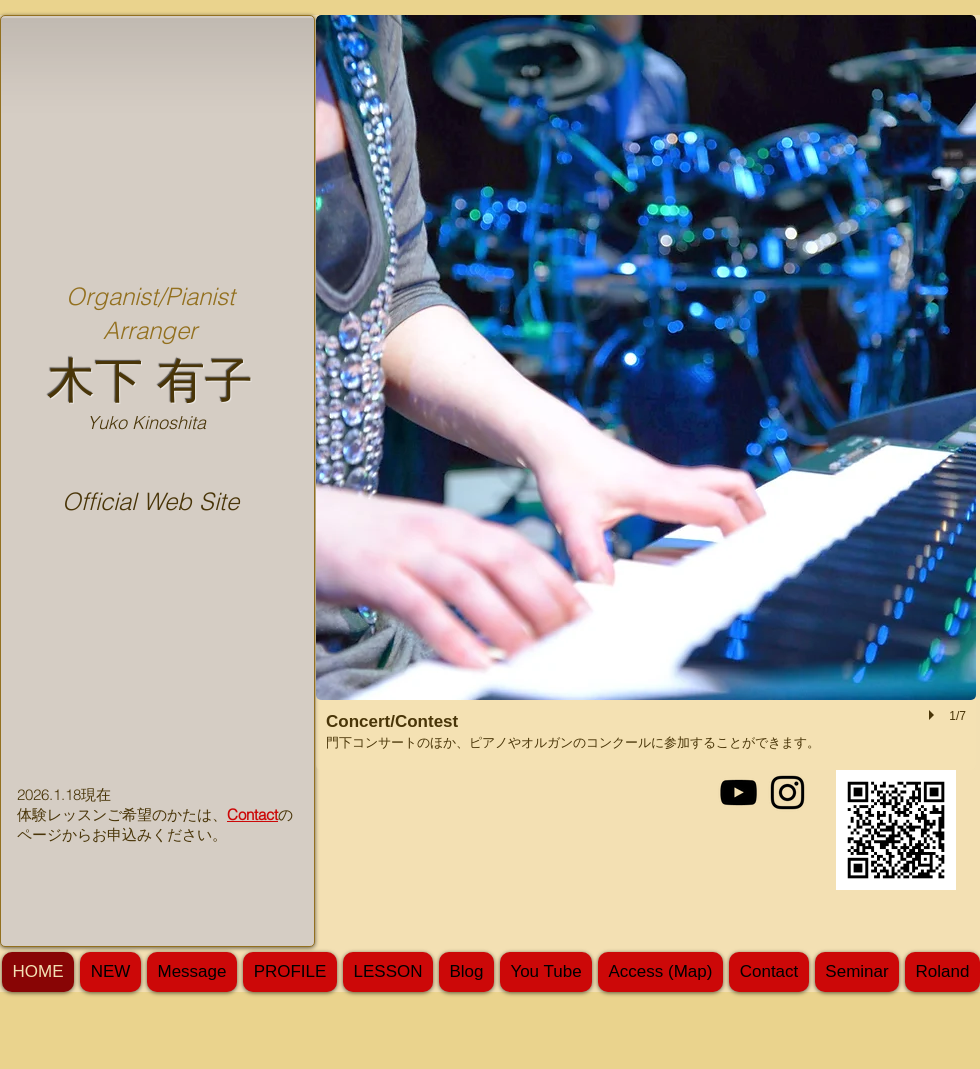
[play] (934, 715)
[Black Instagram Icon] (787, 792)
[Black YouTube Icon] (738, 792)
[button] (646, 392)
